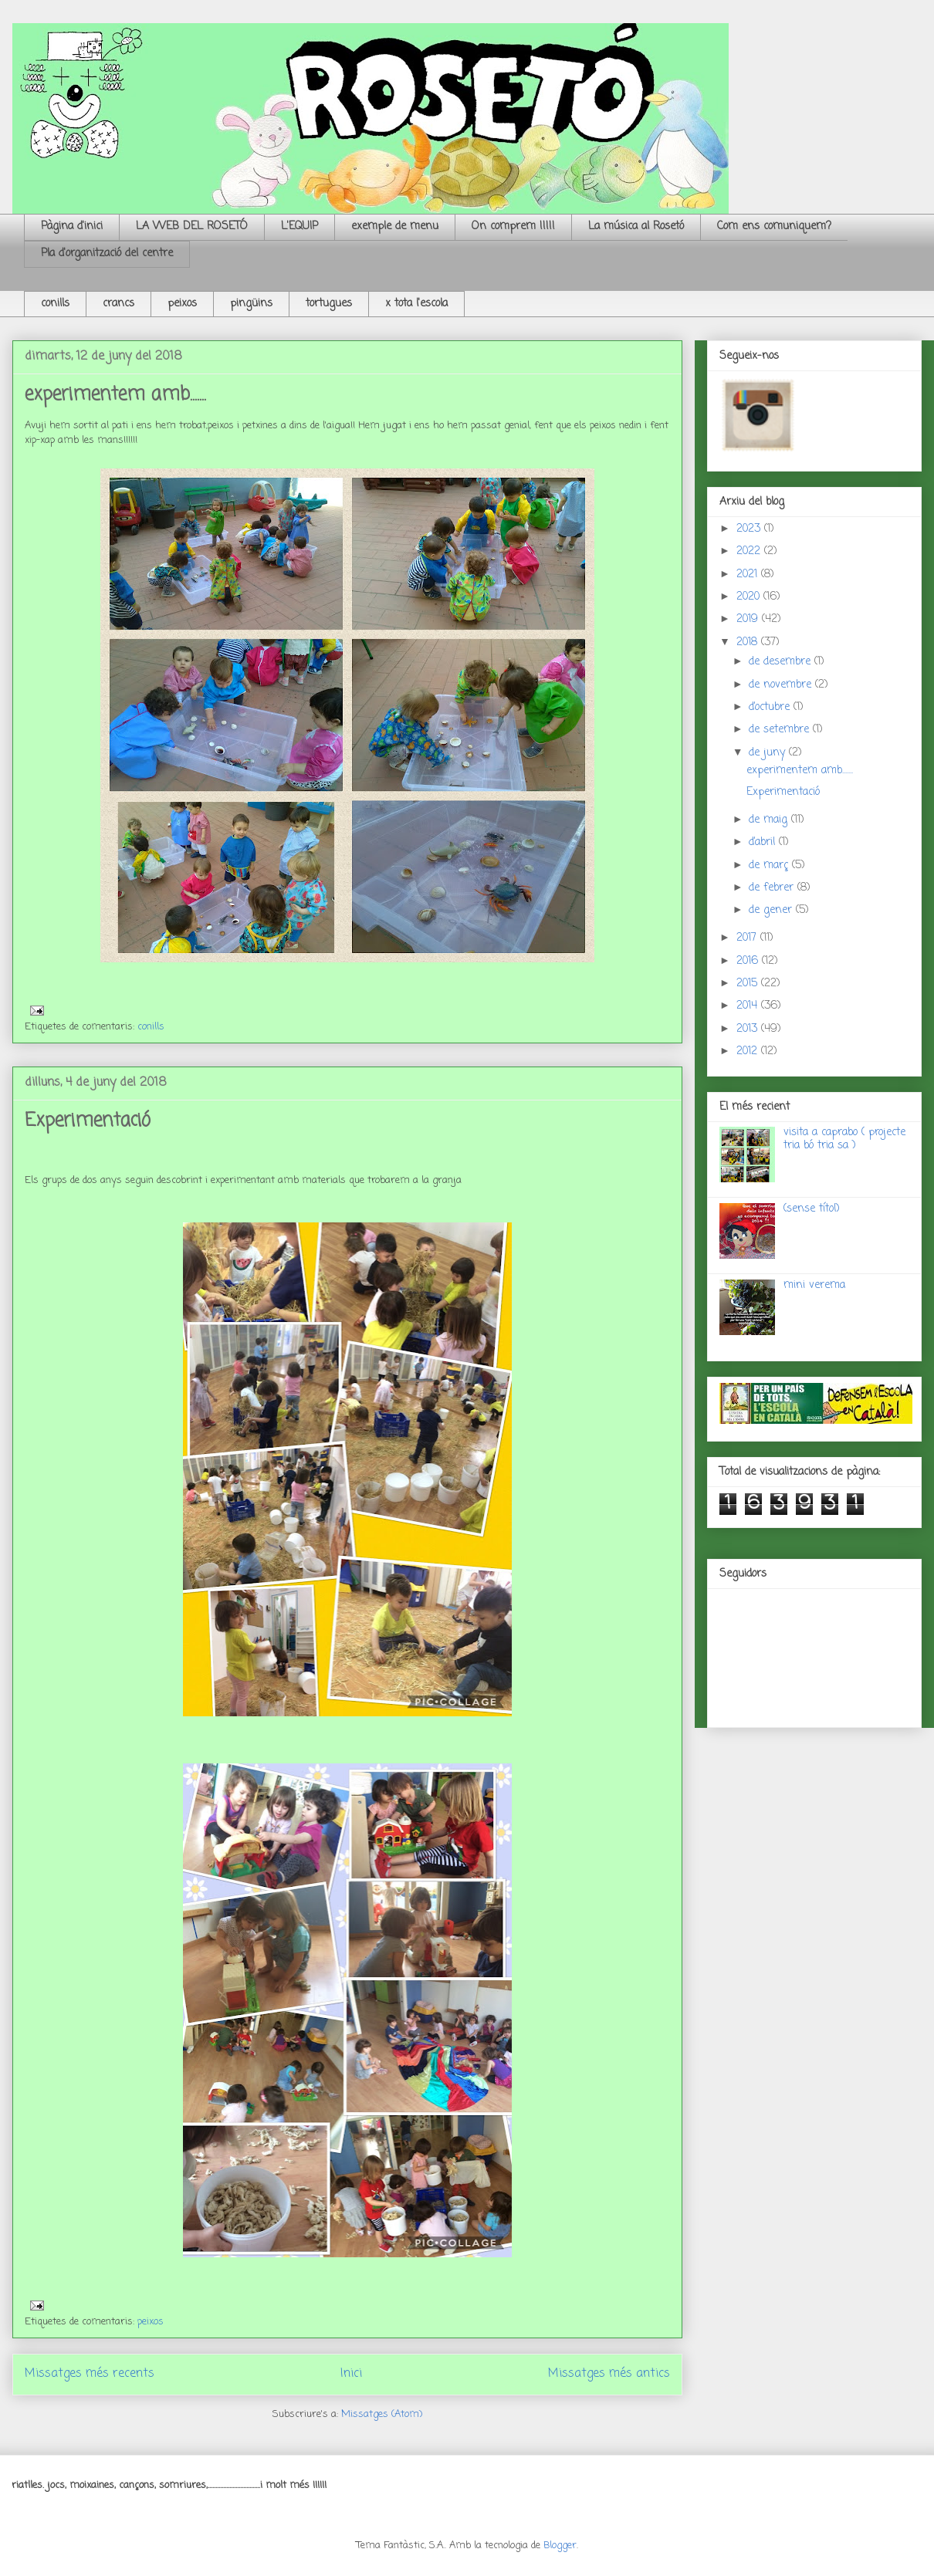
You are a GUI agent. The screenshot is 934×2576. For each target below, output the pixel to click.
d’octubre (771, 707)
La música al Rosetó (636, 226)
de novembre (782, 685)
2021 (748, 574)
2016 (749, 961)
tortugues (329, 304)
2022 (750, 551)
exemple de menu (394, 226)
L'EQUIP (299, 226)
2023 (750, 529)
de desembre (781, 662)
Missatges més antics (609, 2374)
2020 (749, 597)
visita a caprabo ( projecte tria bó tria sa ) (844, 1139)
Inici (351, 2374)
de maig (770, 820)
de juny (769, 753)
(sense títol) (811, 1209)
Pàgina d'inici (72, 226)
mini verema (814, 1285)
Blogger (560, 2545)
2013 (748, 1029)
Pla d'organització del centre (107, 253)
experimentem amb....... (115, 394)
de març (770, 865)
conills (55, 304)
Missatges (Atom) (381, 2414)
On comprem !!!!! (513, 226)
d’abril (764, 842)
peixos (182, 304)
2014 (748, 1006)
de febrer (773, 888)
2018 (748, 642)
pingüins (251, 304)
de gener (772, 910)
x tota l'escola (416, 304)
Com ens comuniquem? (774, 226)
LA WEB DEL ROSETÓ (192, 226)
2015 (748, 983)
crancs (118, 304)
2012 (748, 1051)
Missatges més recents (89, 2374)
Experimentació (88, 1121)
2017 (748, 938)
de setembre (781, 730)
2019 (749, 619)
